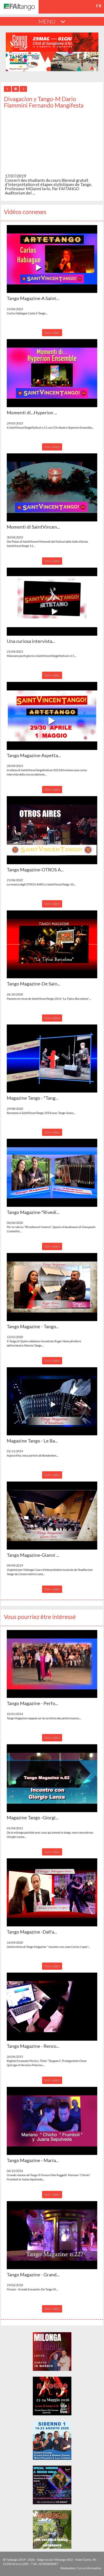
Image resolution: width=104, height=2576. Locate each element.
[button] (52, 259)
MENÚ (52, 21)
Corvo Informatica (89, 2568)
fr (99, 5)
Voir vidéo (52, 332)
